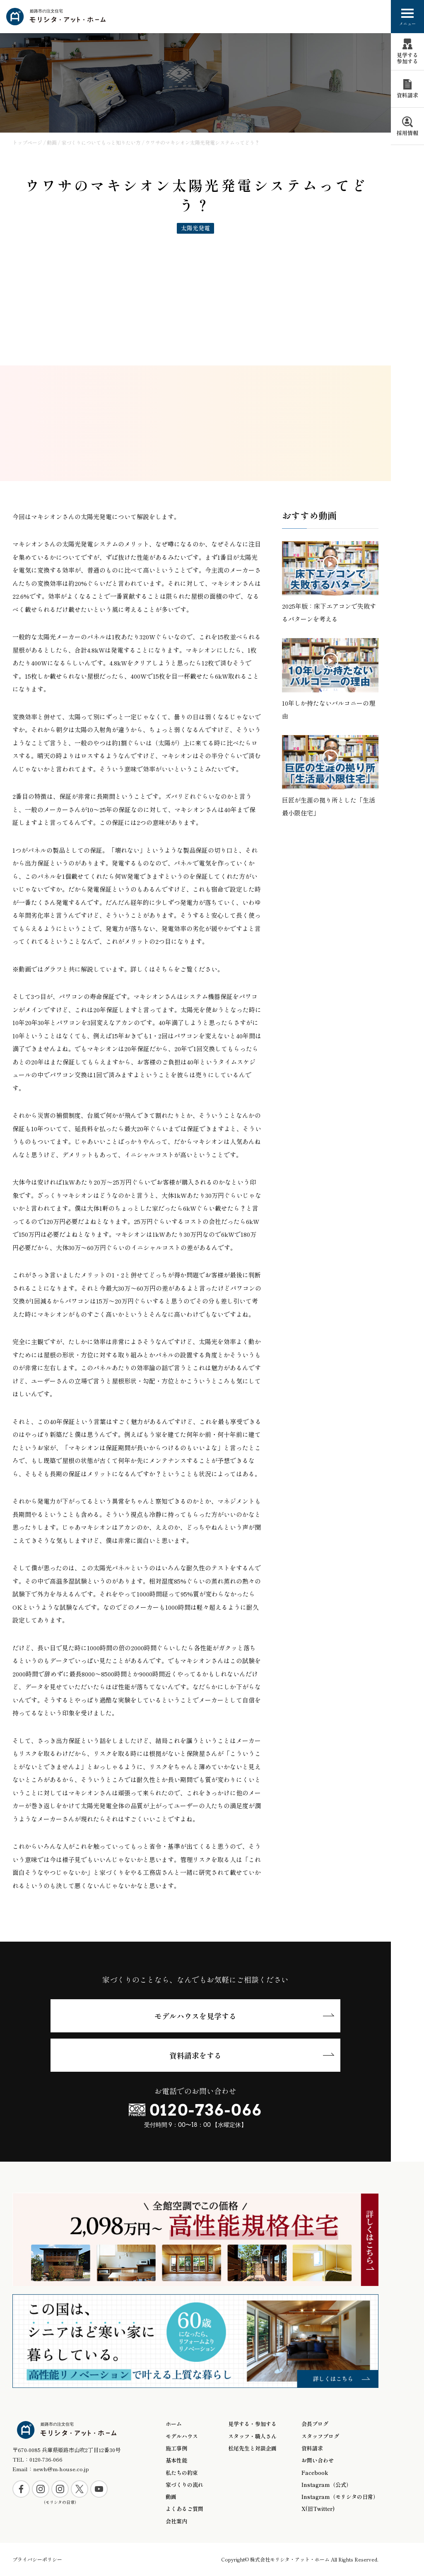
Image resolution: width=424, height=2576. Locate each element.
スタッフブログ (320, 2436)
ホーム (174, 2424)
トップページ (27, 142)
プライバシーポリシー (37, 2559)
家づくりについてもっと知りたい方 (101, 142)
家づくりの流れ (184, 2485)
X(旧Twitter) (318, 2509)
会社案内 (176, 2521)
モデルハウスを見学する (195, 2015)
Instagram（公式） (326, 2485)
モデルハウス (182, 2436)
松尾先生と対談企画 (252, 2448)
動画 (52, 142)
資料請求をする (195, 2055)
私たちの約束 (182, 2473)
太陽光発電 (195, 228)
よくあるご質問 (184, 2509)
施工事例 (176, 2448)
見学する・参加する (252, 2424)
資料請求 (312, 2448)
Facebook (314, 2473)
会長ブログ (314, 2424)
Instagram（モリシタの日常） (339, 2497)
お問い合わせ (317, 2460)
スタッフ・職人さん (252, 2436)
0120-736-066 (205, 2110)
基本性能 (176, 2460)
